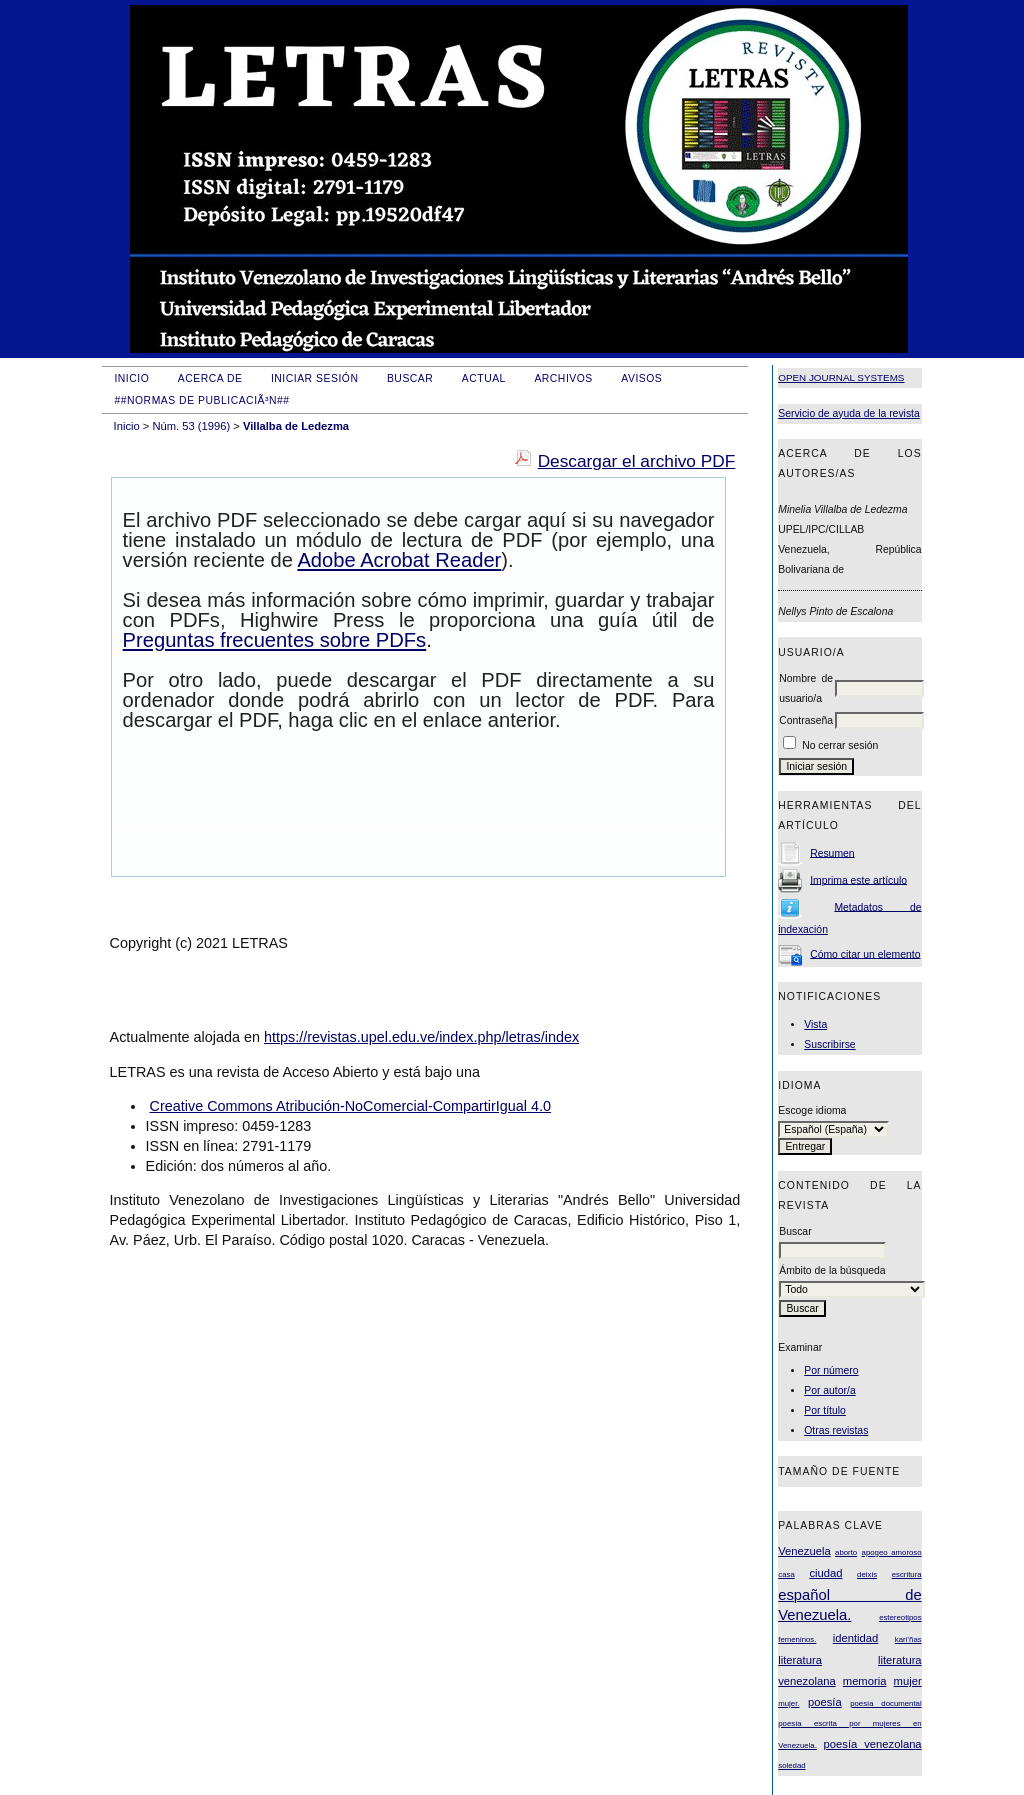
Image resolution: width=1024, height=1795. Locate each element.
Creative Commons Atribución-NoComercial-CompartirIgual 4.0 (350, 1106)
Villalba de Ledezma (296, 426)
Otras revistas (836, 1430)
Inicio (131, 378)
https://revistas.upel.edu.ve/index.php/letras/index (421, 1037)
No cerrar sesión (840, 745)
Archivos (563, 378)
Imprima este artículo (858, 879)
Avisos (641, 378)
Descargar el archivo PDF (637, 461)
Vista (815, 1024)
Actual (484, 378)
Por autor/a (829, 1390)
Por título (825, 1410)
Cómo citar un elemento (865, 953)
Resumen (832, 852)
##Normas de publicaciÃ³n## (201, 400)
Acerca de (210, 378)
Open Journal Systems (841, 377)
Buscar (410, 378)
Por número (831, 1370)
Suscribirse (829, 1044)
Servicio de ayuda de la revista (849, 413)
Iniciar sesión (315, 378)
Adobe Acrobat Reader (399, 560)
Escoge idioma (812, 1110)
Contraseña (806, 720)
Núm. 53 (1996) (191, 426)
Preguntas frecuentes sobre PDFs (275, 640)
